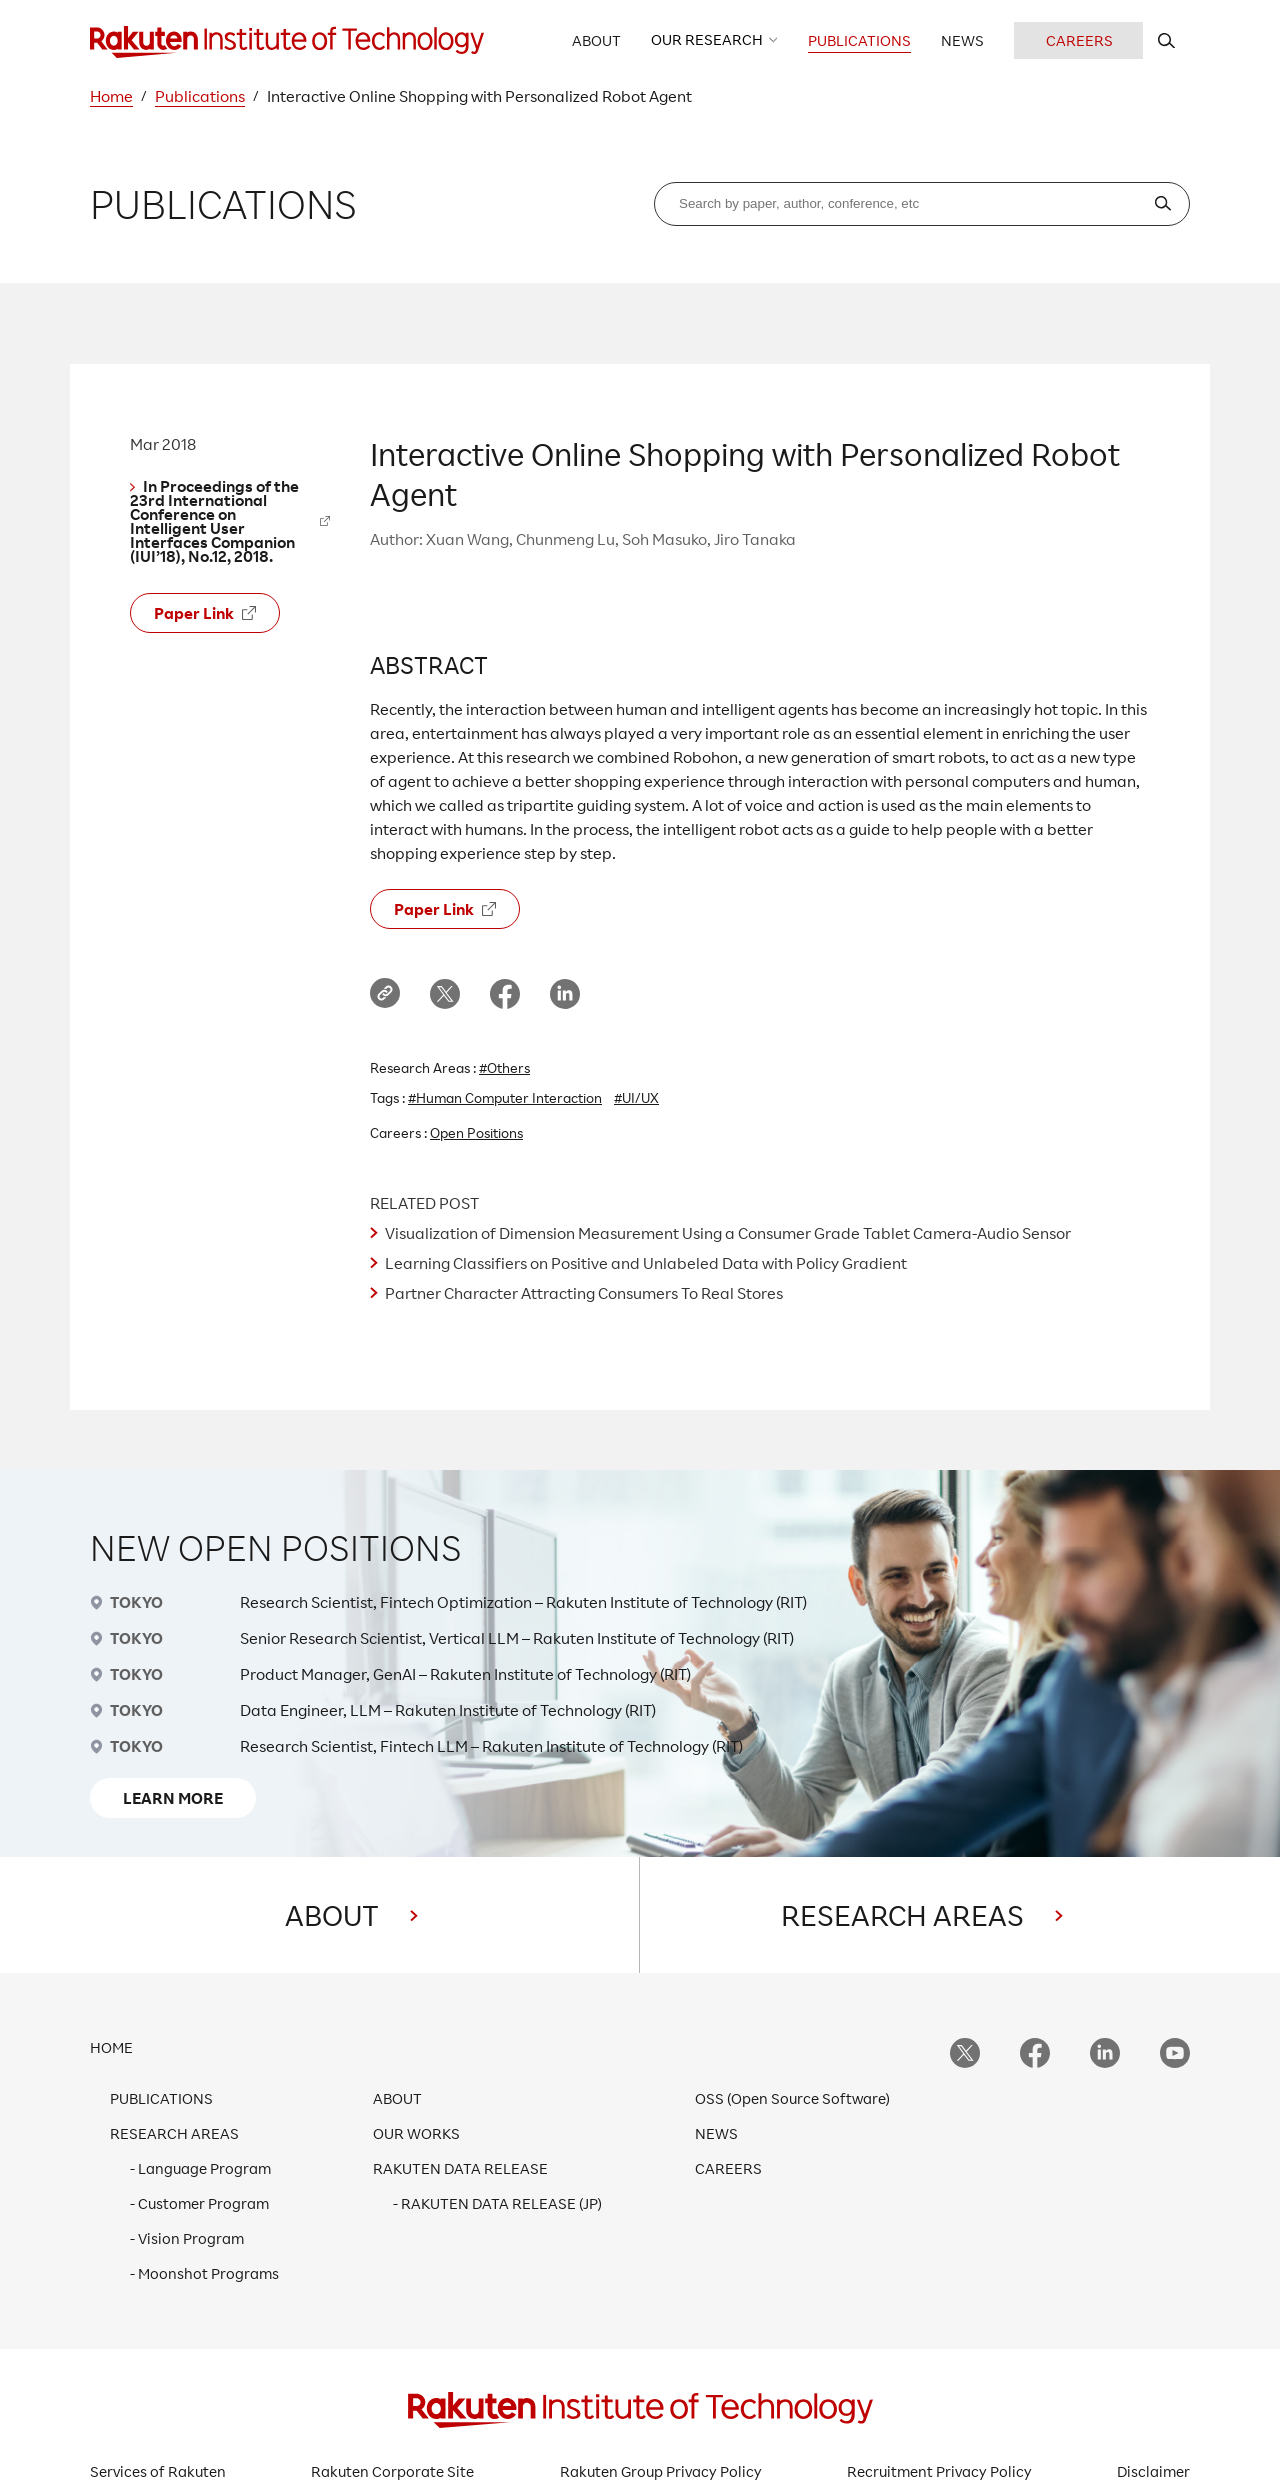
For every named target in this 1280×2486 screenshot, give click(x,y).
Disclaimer (1153, 2471)
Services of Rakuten (158, 2471)
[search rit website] (1166, 40)
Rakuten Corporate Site (392, 2471)
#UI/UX (636, 1097)
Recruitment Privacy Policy (939, 2471)
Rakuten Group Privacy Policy (661, 2471)
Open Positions (476, 1132)
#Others (504, 1067)
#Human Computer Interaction (505, 1097)
